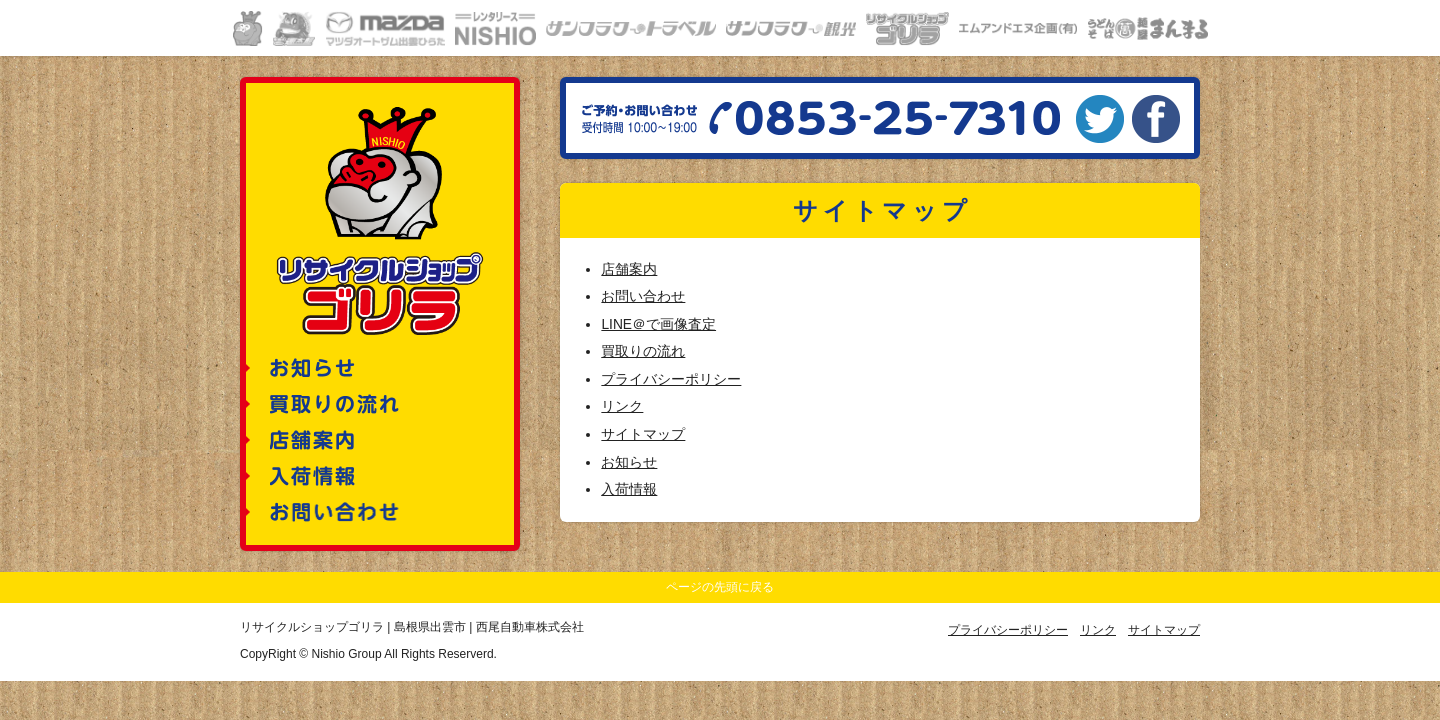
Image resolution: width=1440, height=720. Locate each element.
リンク (622, 406)
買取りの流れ (643, 351)
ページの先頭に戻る (720, 587)
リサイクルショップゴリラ (907, 28)
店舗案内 (629, 269)
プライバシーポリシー (671, 379)
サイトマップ (643, 434)
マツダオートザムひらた (385, 28)
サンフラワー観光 (791, 28)
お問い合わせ (643, 296)
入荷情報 (629, 489)
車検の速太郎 (294, 28)
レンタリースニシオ (495, 28)
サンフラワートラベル (631, 28)
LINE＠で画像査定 (658, 324)
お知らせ (629, 462)
